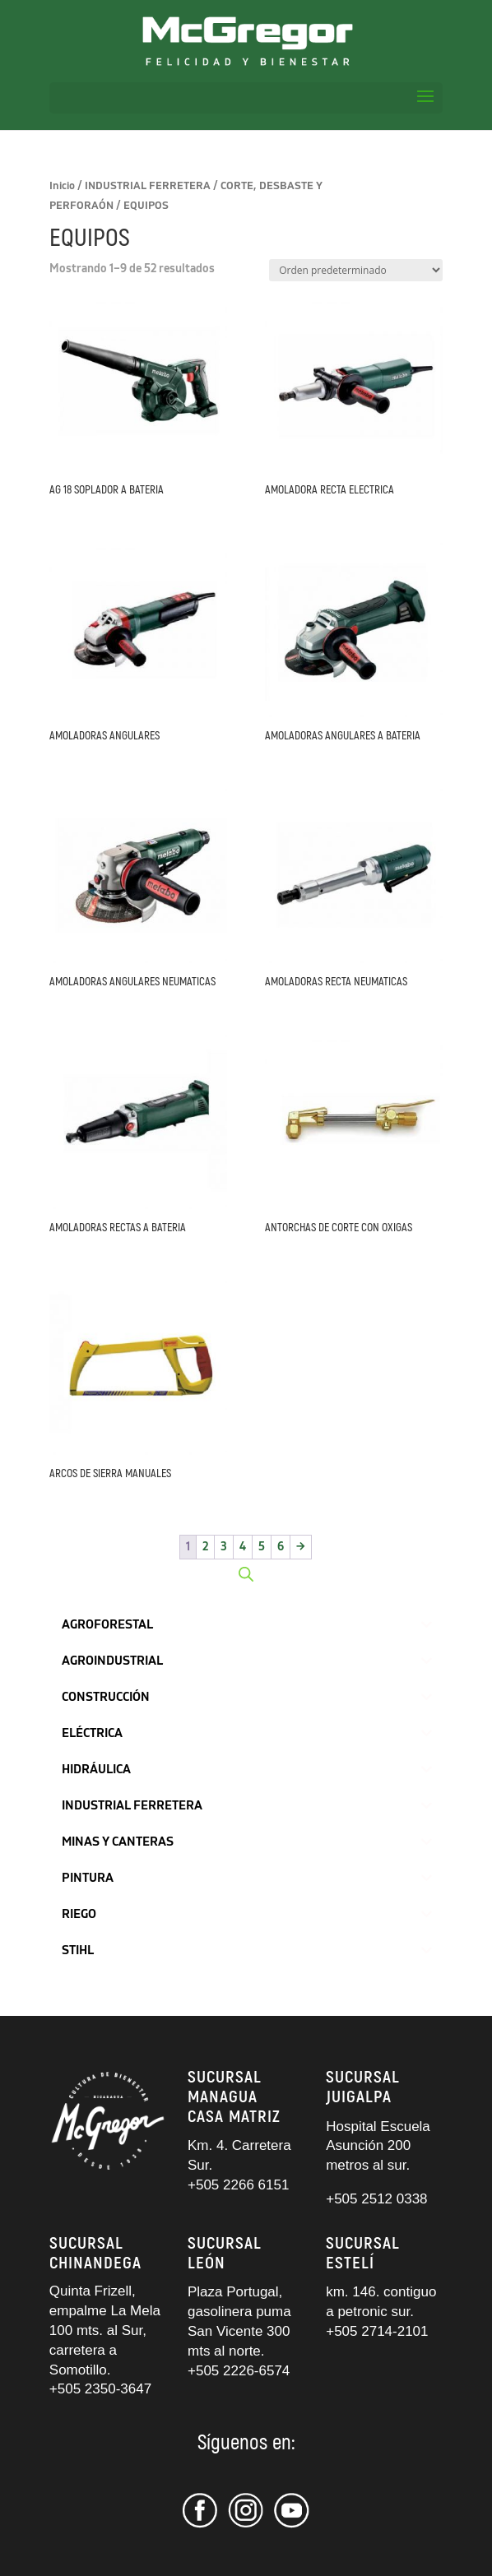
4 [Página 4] (242, 1547)
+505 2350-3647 (100, 2389)
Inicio (62, 185)
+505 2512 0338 (376, 2199)
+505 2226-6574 (239, 2371)
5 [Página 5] (261, 1547)
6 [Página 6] (280, 1547)
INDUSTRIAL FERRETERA (148, 185)
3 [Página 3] (223, 1547)
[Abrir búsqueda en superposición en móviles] (246, 1574)
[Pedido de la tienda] (356, 270)
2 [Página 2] (205, 1547)
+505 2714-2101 (377, 2331)
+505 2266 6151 (240, 2185)
